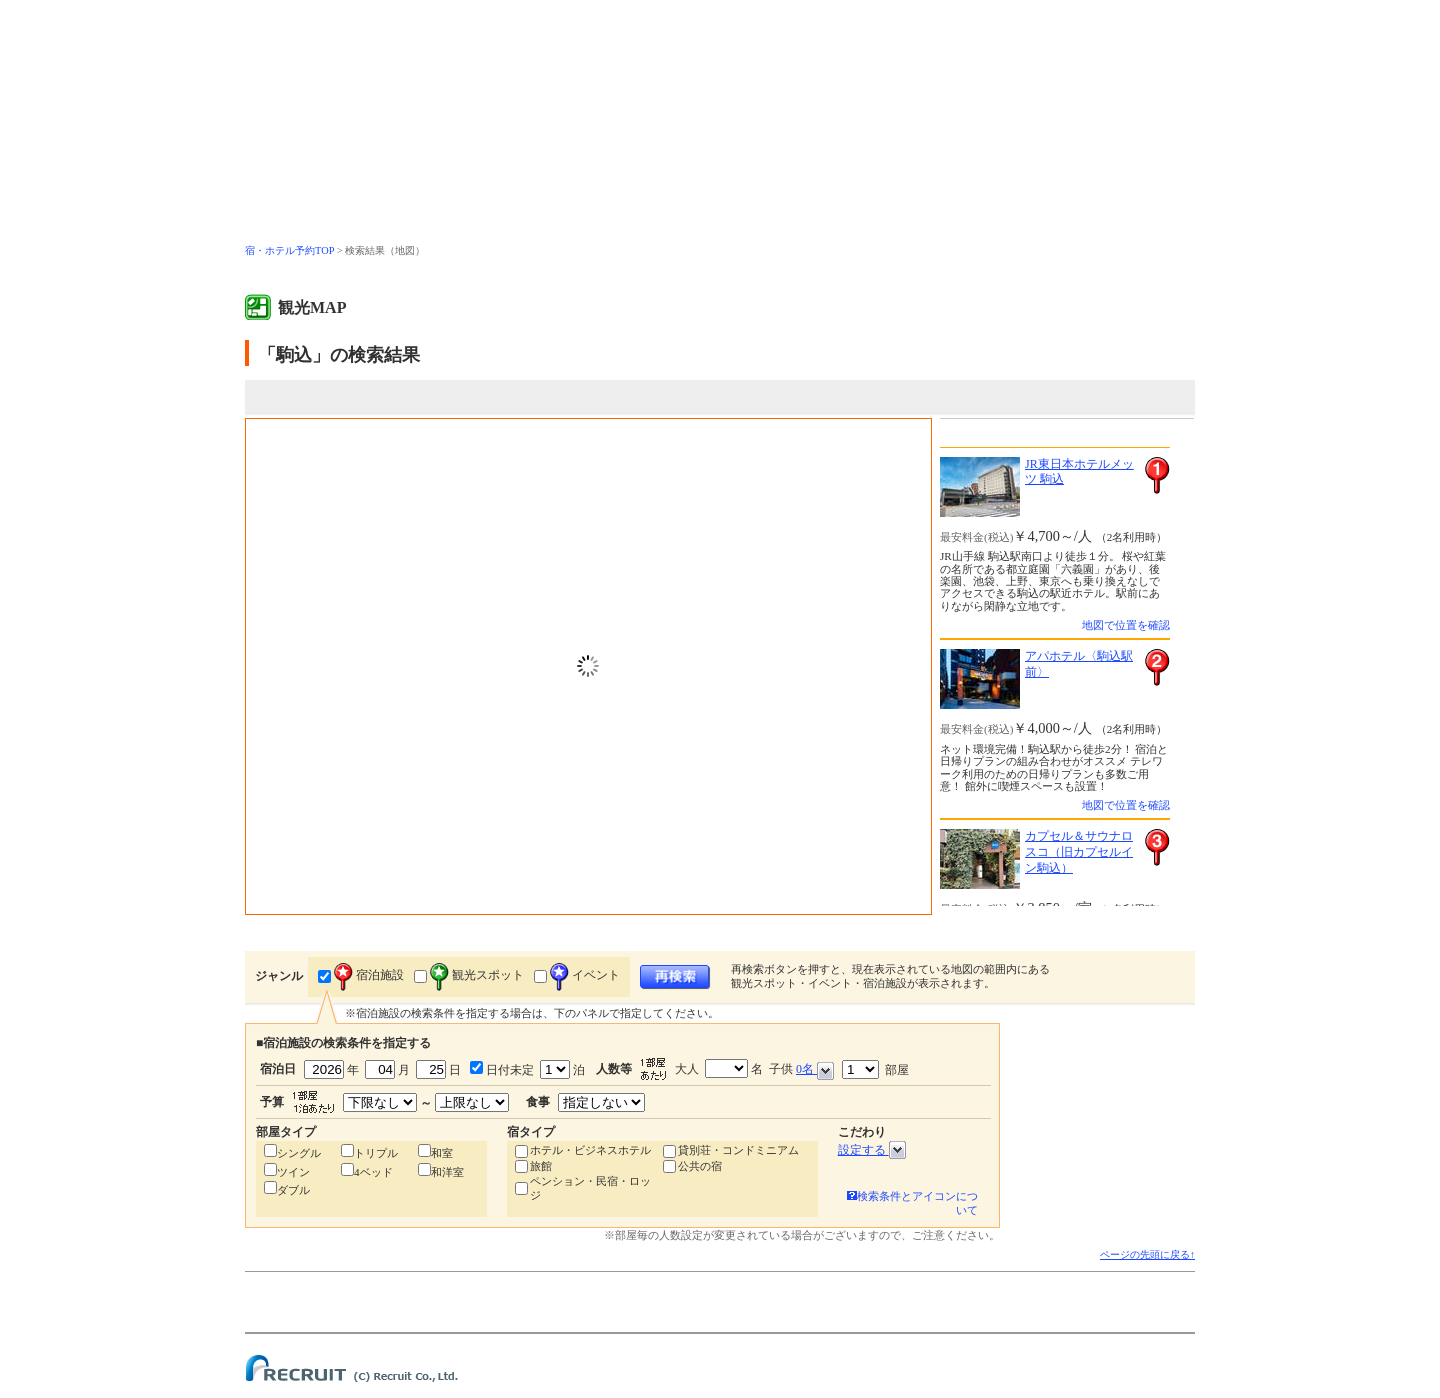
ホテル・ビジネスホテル (590, 1150)
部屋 (875, 1069)
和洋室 (447, 1172)
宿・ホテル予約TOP (289, 250)
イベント (585, 975)
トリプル (376, 1153)
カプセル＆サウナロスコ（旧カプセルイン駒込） (1079, 851)
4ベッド (373, 1172)
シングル (299, 1153)
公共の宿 (700, 1166)
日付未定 (508, 1070)
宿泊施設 (369, 975)
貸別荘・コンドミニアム (738, 1150)
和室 (442, 1153)
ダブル (293, 1190)
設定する (872, 1150)
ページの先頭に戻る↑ (1147, 1254)
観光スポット (477, 975)
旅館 (541, 1166)
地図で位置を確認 (1126, 625)
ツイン (293, 1172)
